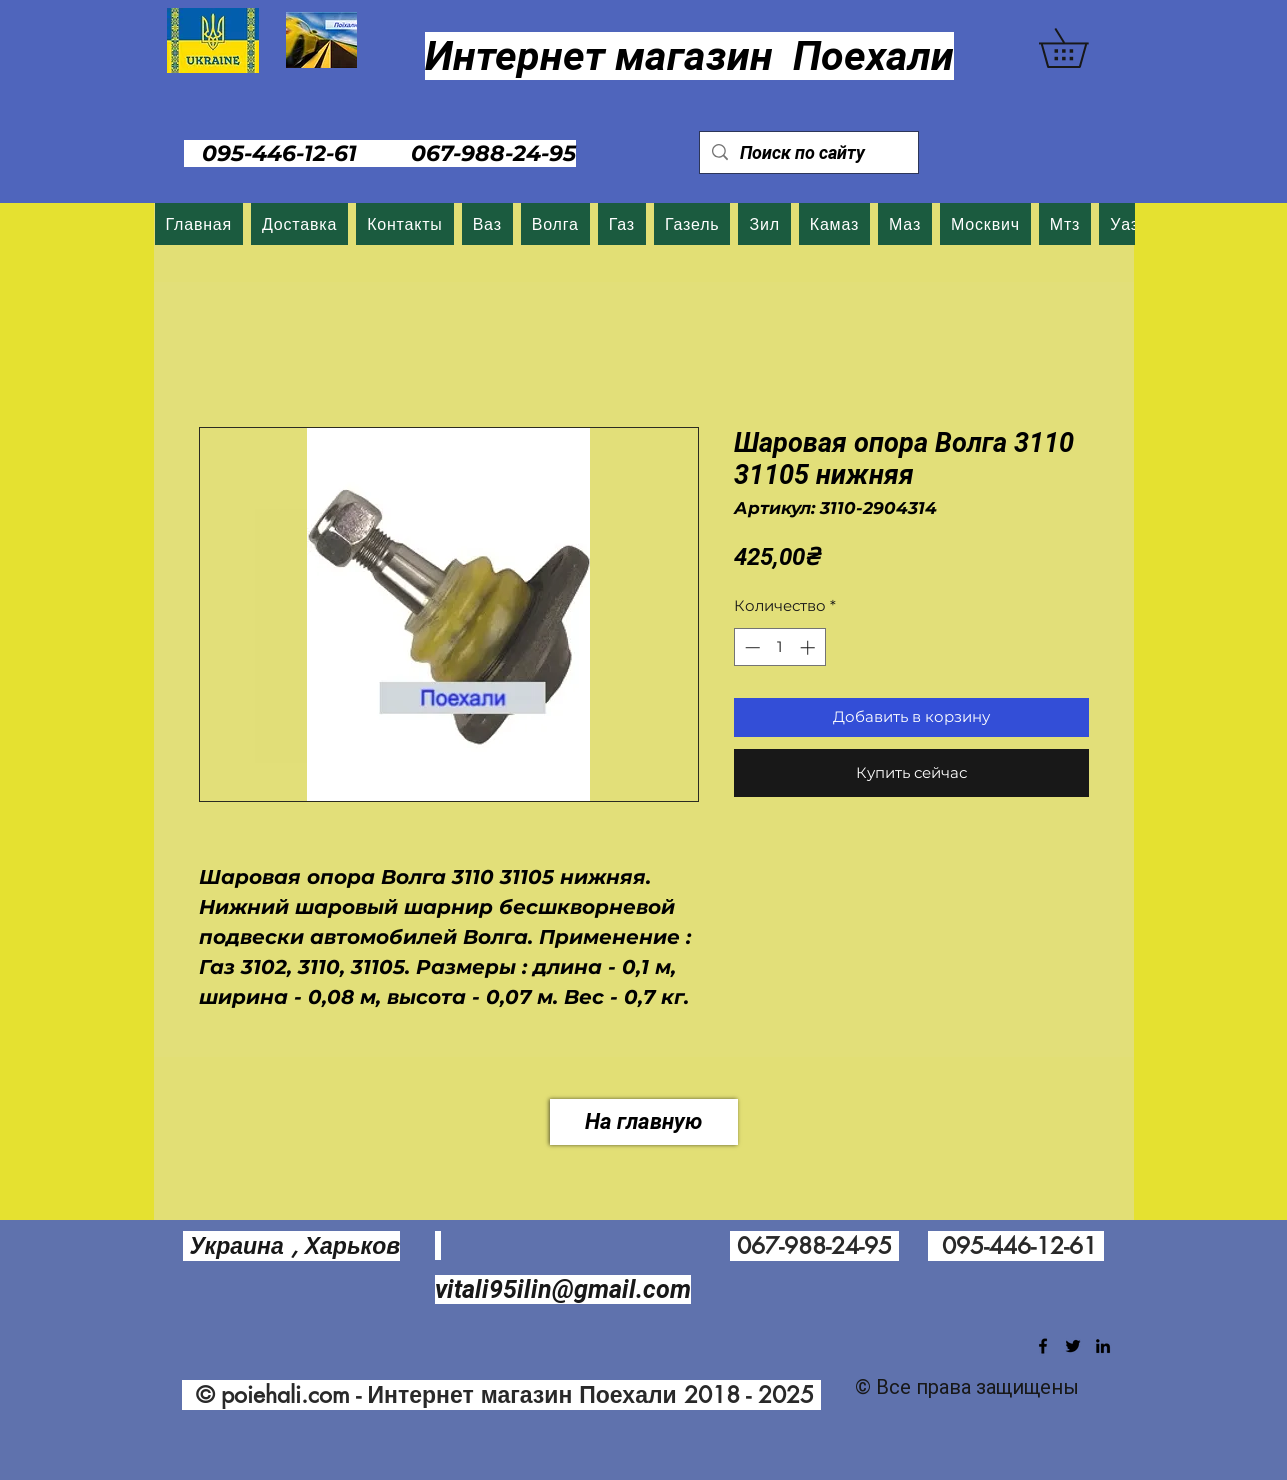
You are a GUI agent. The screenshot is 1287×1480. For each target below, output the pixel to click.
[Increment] (809, 647)
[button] (1082, 48)
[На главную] (644, 1122)
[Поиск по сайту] (808, 152)
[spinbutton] (779, 647)
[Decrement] (750, 647)
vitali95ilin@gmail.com (563, 1289)
